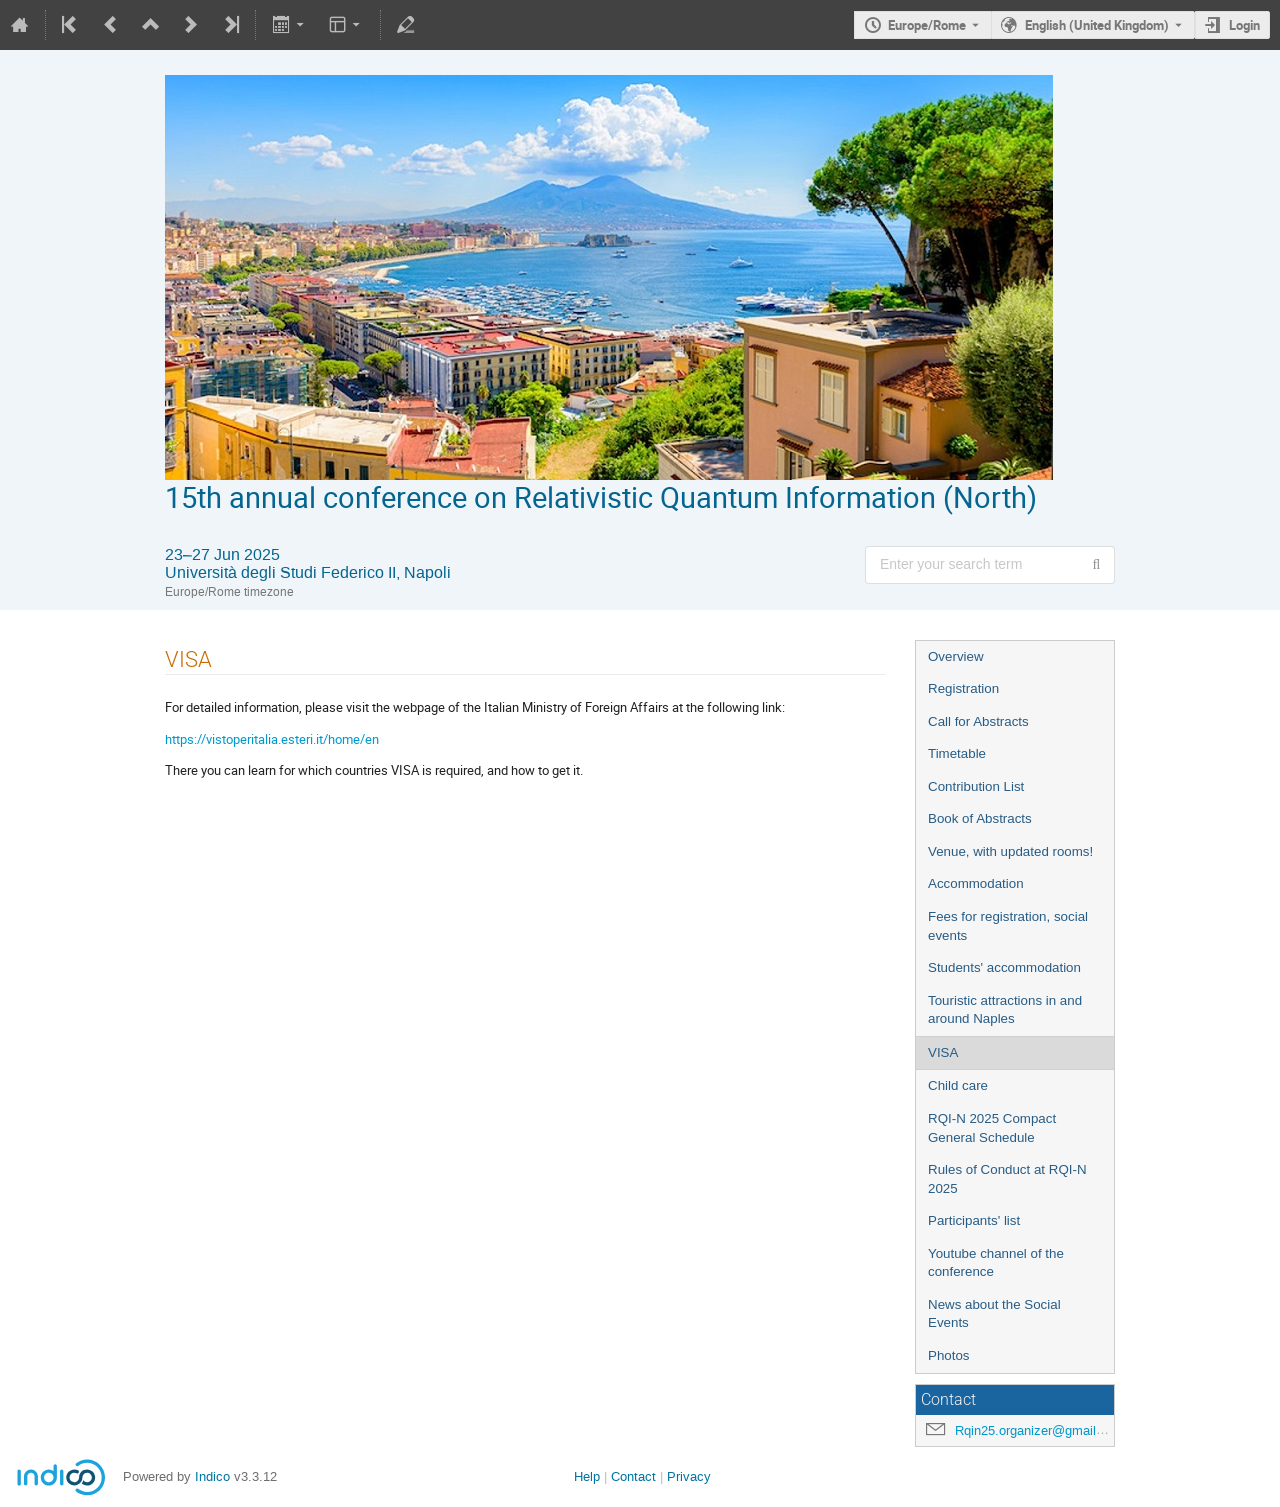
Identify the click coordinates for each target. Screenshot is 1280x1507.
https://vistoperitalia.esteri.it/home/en (272, 739)
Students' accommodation (1004, 967)
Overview (956, 656)
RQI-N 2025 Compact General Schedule (992, 1128)
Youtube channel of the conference (996, 1263)
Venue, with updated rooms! (1010, 851)
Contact (633, 1476)
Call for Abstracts (978, 721)
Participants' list (974, 1220)
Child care (958, 1085)
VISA (943, 1052)
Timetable (957, 753)
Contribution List (976, 786)
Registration (963, 688)
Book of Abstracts (980, 818)
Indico (212, 1476)
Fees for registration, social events (1008, 926)
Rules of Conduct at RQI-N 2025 (1007, 1179)
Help (587, 1476)
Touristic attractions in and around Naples (1005, 1010)
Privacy (689, 1476)
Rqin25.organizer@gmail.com (1040, 1430)
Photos (949, 1355)
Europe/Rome (927, 25)
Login (1244, 25)
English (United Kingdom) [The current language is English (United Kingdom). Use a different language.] (1097, 25)
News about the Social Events (994, 1314)
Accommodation (976, 883)
